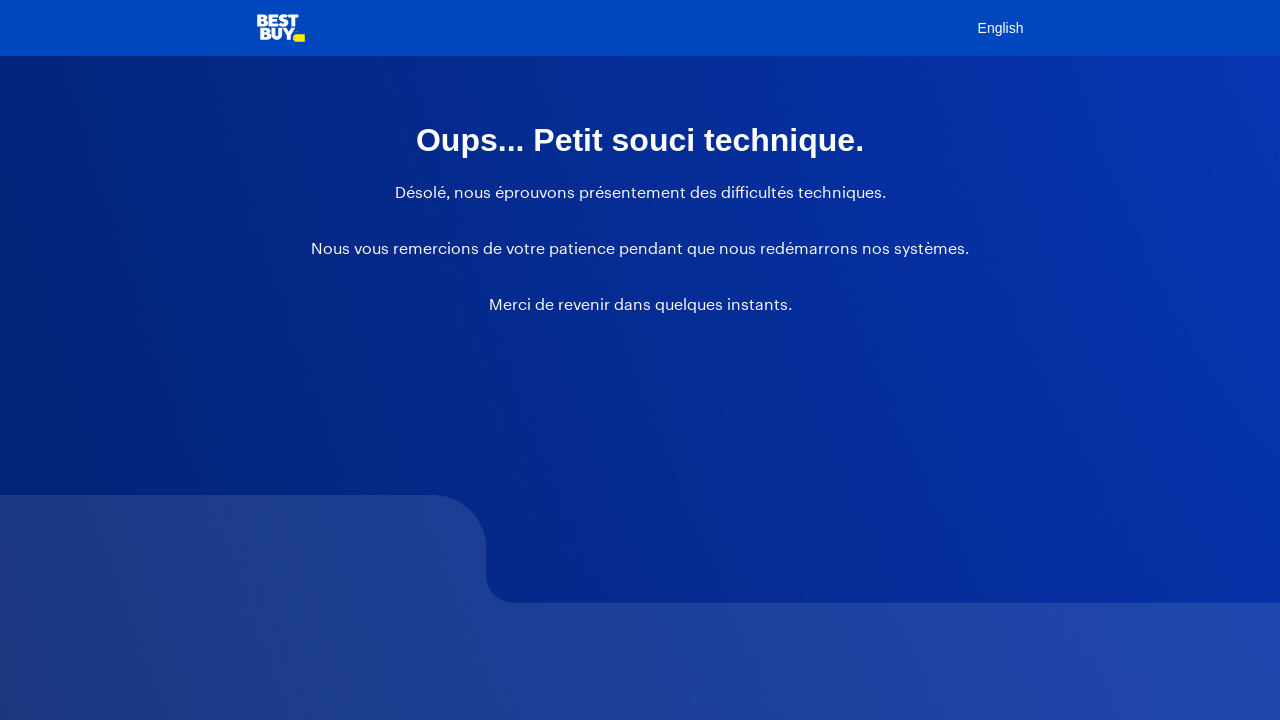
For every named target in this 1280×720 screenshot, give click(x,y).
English (1001, 28)
